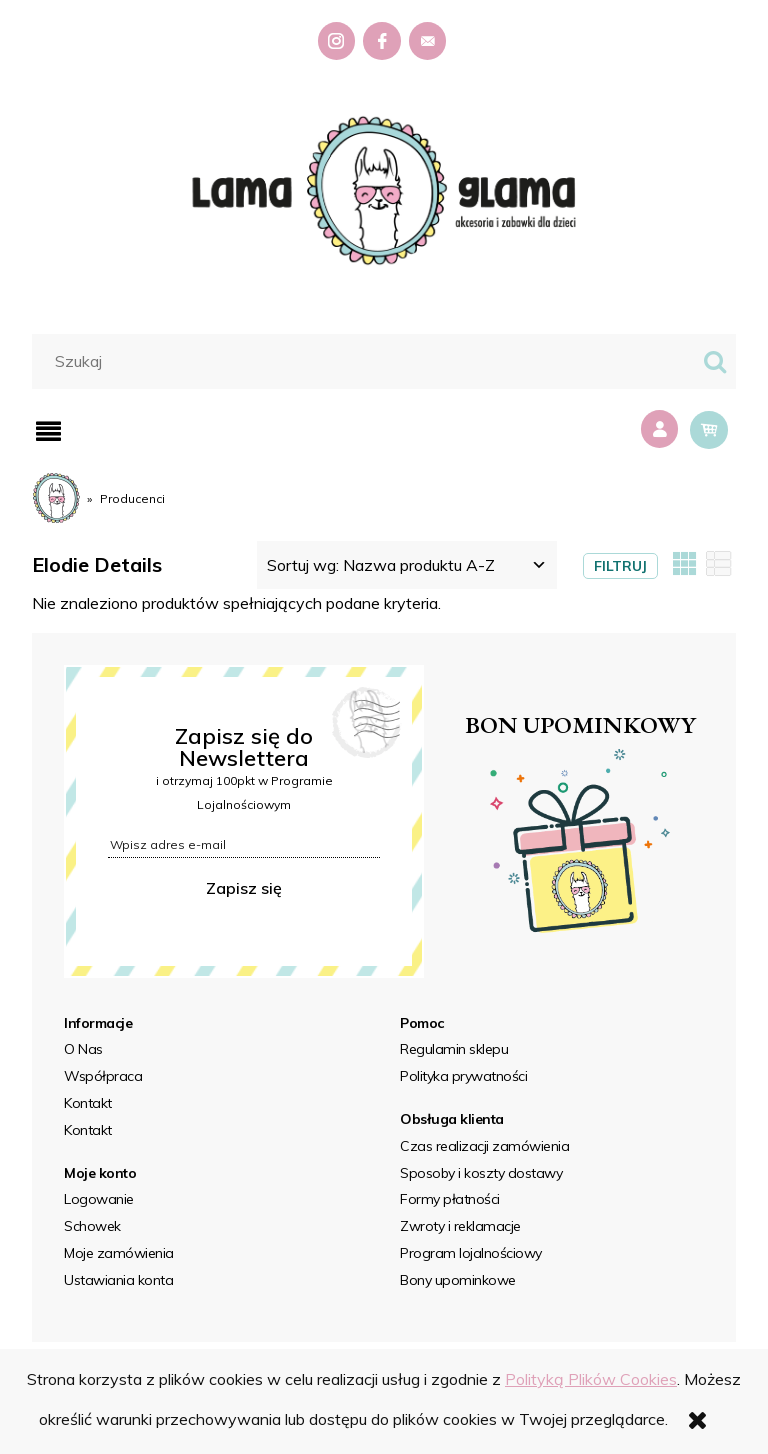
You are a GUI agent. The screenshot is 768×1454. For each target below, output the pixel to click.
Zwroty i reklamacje (460, 1226)
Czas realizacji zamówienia (484, 1146)
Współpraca (103, 1076)
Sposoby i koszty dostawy (481, 1173)
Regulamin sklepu (454, 1049)
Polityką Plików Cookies (591, 1379)
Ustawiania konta (118, 1280)
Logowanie (99, 1199)
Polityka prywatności (463, 1076)
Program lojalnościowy (471, 1253)
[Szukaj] (715, 361)
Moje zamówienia (119, 1253)
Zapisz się (244, 888)
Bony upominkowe (458, 1280)
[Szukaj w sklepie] (367, 361)
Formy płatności (450, 1199)
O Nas (83, 1049)
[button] (48, 431)
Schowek (92, 1226)
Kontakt (88, 1103)
